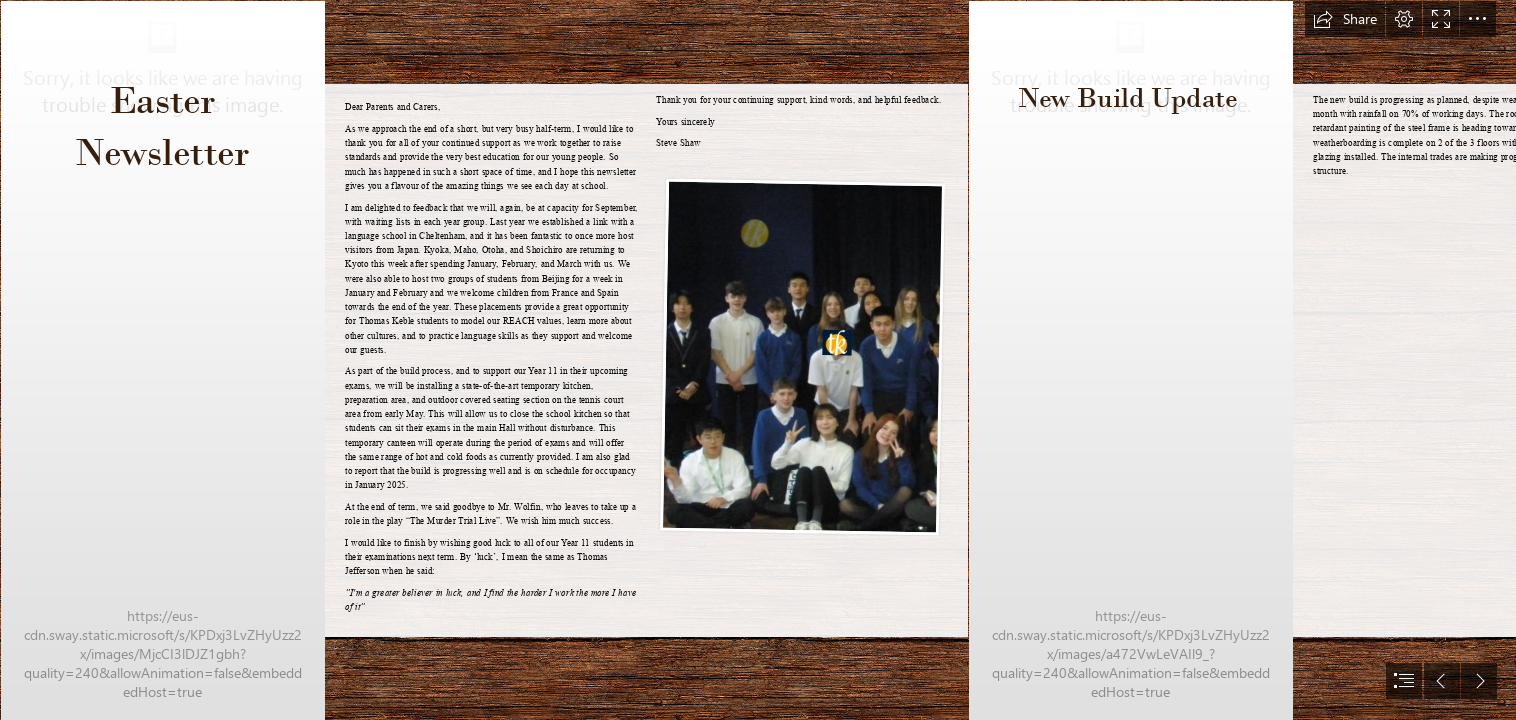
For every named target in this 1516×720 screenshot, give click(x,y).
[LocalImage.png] (801, 356)
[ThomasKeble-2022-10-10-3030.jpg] (162, 360)
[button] (1345, 19)
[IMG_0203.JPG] (1130, 360)
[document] (758, 360)
